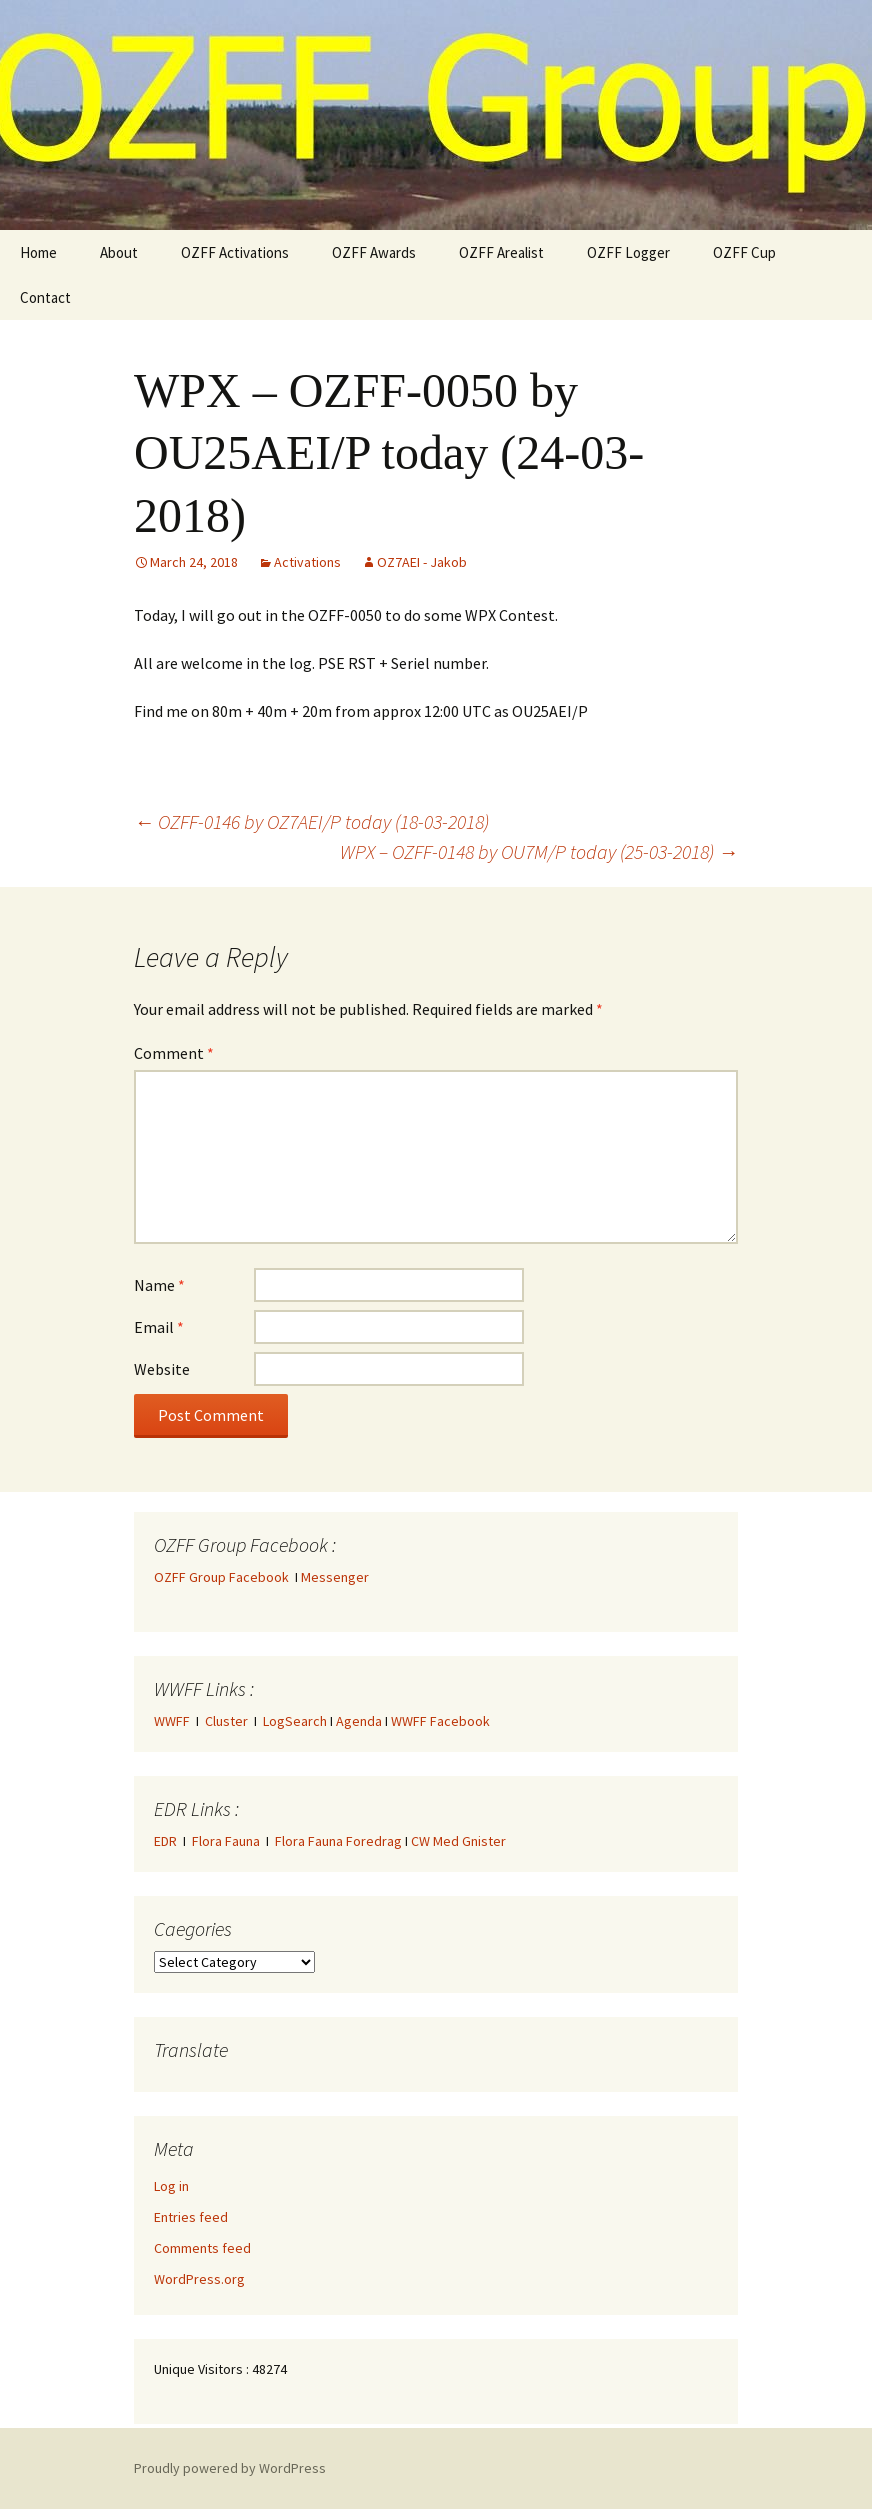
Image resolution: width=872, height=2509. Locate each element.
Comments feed (202, 2248)
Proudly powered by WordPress (230, 2468)
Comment (174, 1053)
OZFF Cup (744, 252)
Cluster (226, 1721)
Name (159, 1285)
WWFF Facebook (440, 1721)
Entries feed (191, 2217)
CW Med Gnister (458, 1841)
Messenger (335, 1577)
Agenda (359, 1721)
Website (162, 1369)
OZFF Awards (374, 252)
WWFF (172, 1721)
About (119, 252)
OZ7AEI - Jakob (422, 562)
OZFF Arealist (501, 252)
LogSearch (295, 1721)
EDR (165, 1841)
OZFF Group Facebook (224, 1577)
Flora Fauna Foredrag (338, 1841)
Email (159, 1327)
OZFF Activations (235, 252)
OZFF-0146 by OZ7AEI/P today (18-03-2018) (311, 821)
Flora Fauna (226, 1841)
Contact (45, 297)
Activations (307, 562)
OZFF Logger (628, 252)
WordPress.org (199, 2279)
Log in (171, 2186)
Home (38, 252)
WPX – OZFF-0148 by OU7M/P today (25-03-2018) (539, 851)
